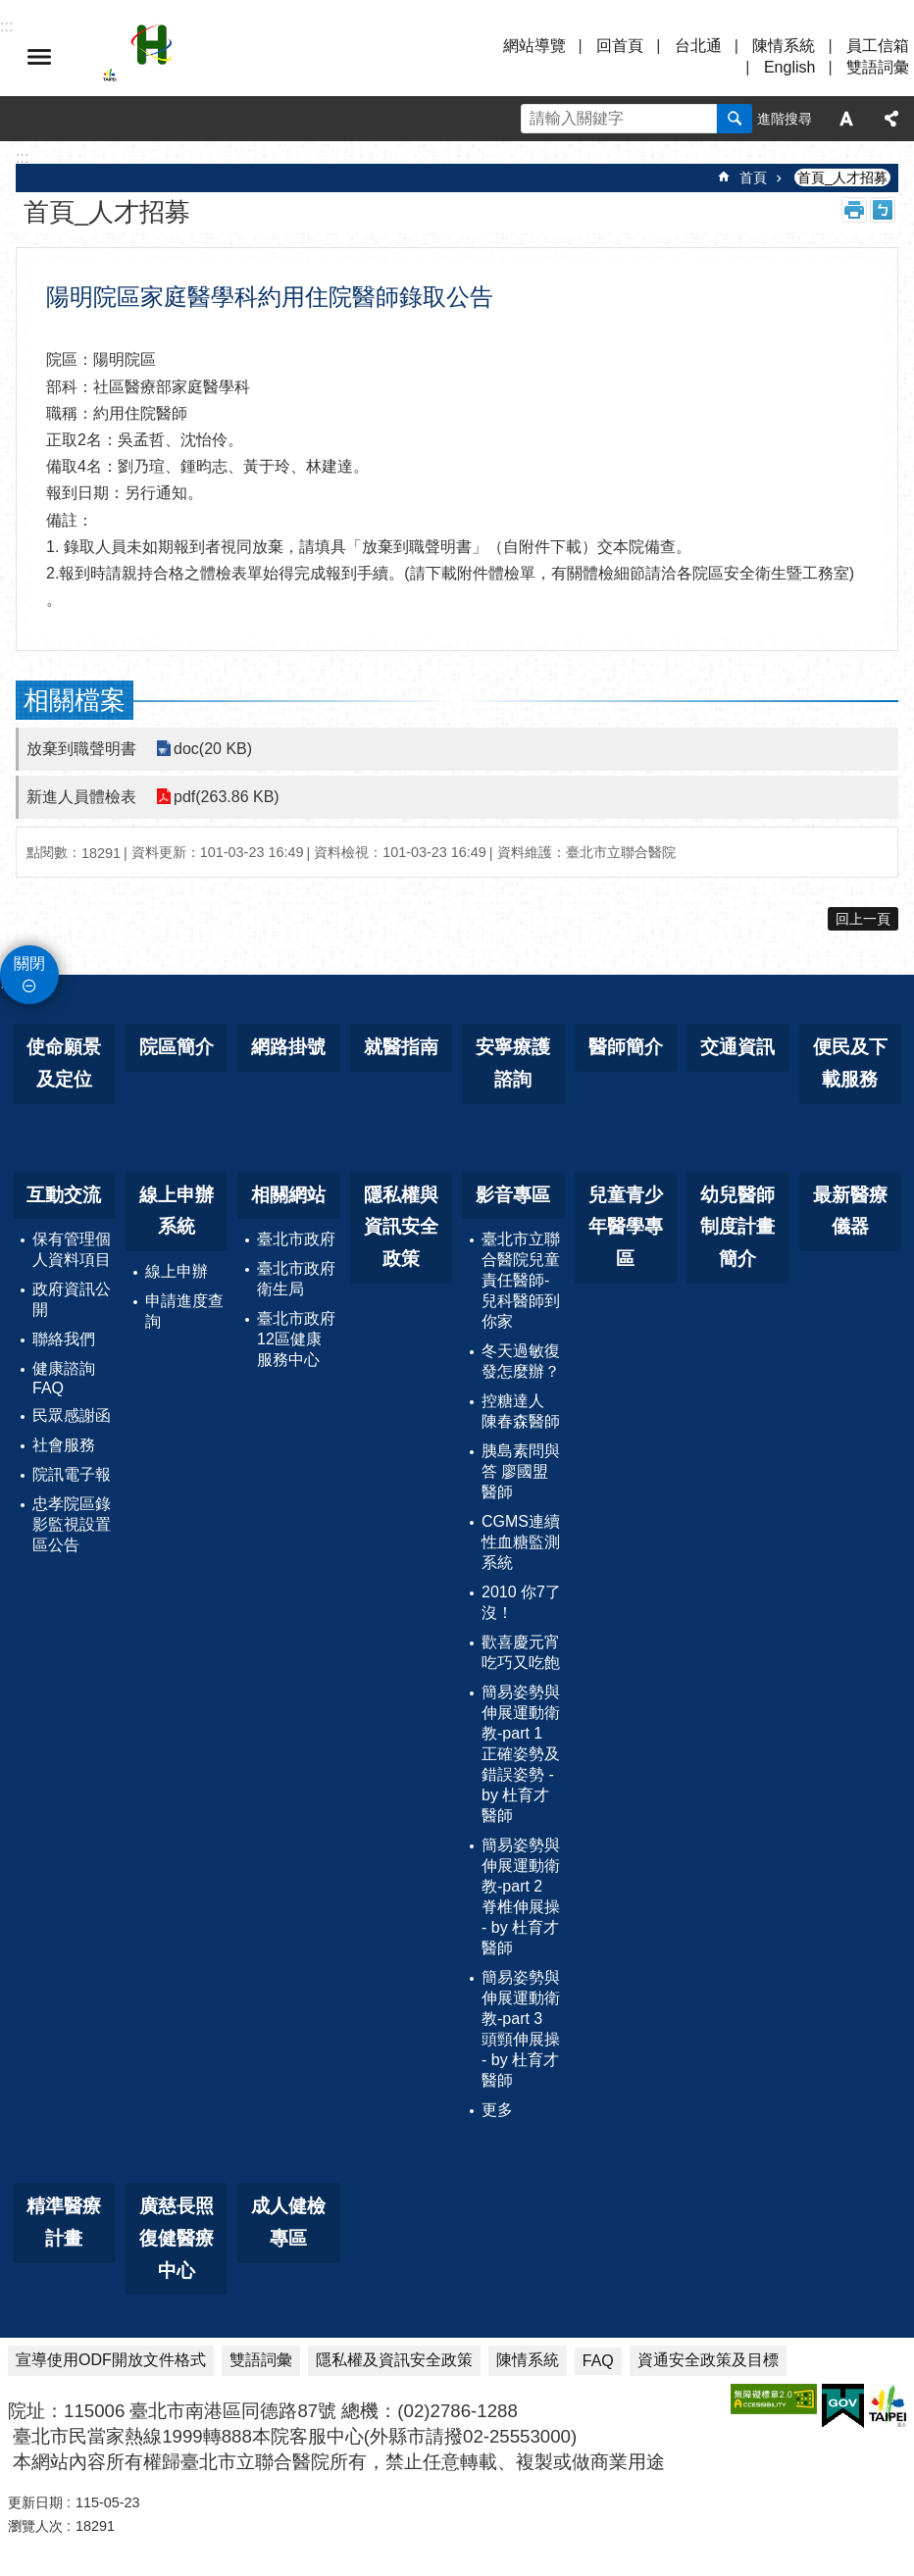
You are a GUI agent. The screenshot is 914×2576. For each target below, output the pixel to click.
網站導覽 (534, 45)
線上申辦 (176, 1271)
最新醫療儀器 (850, 1211)
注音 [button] (882, 210)
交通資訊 (737, 1046)
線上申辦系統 (176, 1211)
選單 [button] (39, 56)
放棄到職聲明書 (81, 748)
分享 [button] (891, 118)
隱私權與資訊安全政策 (401, 1227)
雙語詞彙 (877, 67)
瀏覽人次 (35, 2526)
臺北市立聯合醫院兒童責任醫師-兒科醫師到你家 (521, 1280)
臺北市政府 (296, 1239)
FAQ (598, 2360)
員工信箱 (877, 45)
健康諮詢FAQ (63, 1378)
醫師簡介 (625, 1046)
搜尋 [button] (734, 118)
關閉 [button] (29, 963)
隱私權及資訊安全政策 (394, 2359)
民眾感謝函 (71, 1415)
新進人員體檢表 (81, 796)
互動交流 (63, 1195)
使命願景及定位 (63, 1062)
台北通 (698, 45)
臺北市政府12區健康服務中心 (296, 1339)
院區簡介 (176, 1046)
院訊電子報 (71, 1474)
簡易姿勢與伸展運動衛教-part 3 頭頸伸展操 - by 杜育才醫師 (521, 2029)
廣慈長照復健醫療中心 (176, 2238)
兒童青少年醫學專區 (625, 1227)
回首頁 (619, 45)
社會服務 (63, 1445)
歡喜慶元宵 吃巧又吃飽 (521, 1652)
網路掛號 (288, 1046)
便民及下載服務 (850, 1062)
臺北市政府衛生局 (296, 1278)
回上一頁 (863, 919)
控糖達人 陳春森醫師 (521, 1411)
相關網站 (288, 1195)
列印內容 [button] (854, 210)
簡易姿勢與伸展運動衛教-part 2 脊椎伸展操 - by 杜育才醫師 (521, 1896)
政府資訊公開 (71, 1299)
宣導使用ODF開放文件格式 (111, 2359)
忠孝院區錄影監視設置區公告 (71, 1524)
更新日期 (35, 2502)
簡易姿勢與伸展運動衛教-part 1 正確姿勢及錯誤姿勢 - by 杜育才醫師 (521, 1754)
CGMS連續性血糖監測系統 (521, 1542)
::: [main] (22, 157)
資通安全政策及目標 (708, 2359)
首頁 (753, 177)
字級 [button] (846, 118)
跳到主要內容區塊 (10, 10)
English (789, 67)
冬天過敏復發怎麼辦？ (521, 1361)
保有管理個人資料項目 (71, 1249)
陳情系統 (783, 45)
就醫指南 (401, 1046)
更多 (497, 2109)
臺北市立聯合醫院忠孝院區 (274, 57)
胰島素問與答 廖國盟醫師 (521, 1471)
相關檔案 (75, 700)
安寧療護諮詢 (513, 1062)
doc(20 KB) (213, 748)
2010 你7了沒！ (521, 1602)
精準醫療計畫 (63, 2222)
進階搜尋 (784, 118)
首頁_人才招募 (842, 177)
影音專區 (513, 1195)
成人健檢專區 (288, 2222)
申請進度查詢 (184, 1311)
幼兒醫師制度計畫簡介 (737, 1227)
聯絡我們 (63, 1339)
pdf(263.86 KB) (226, 796)
